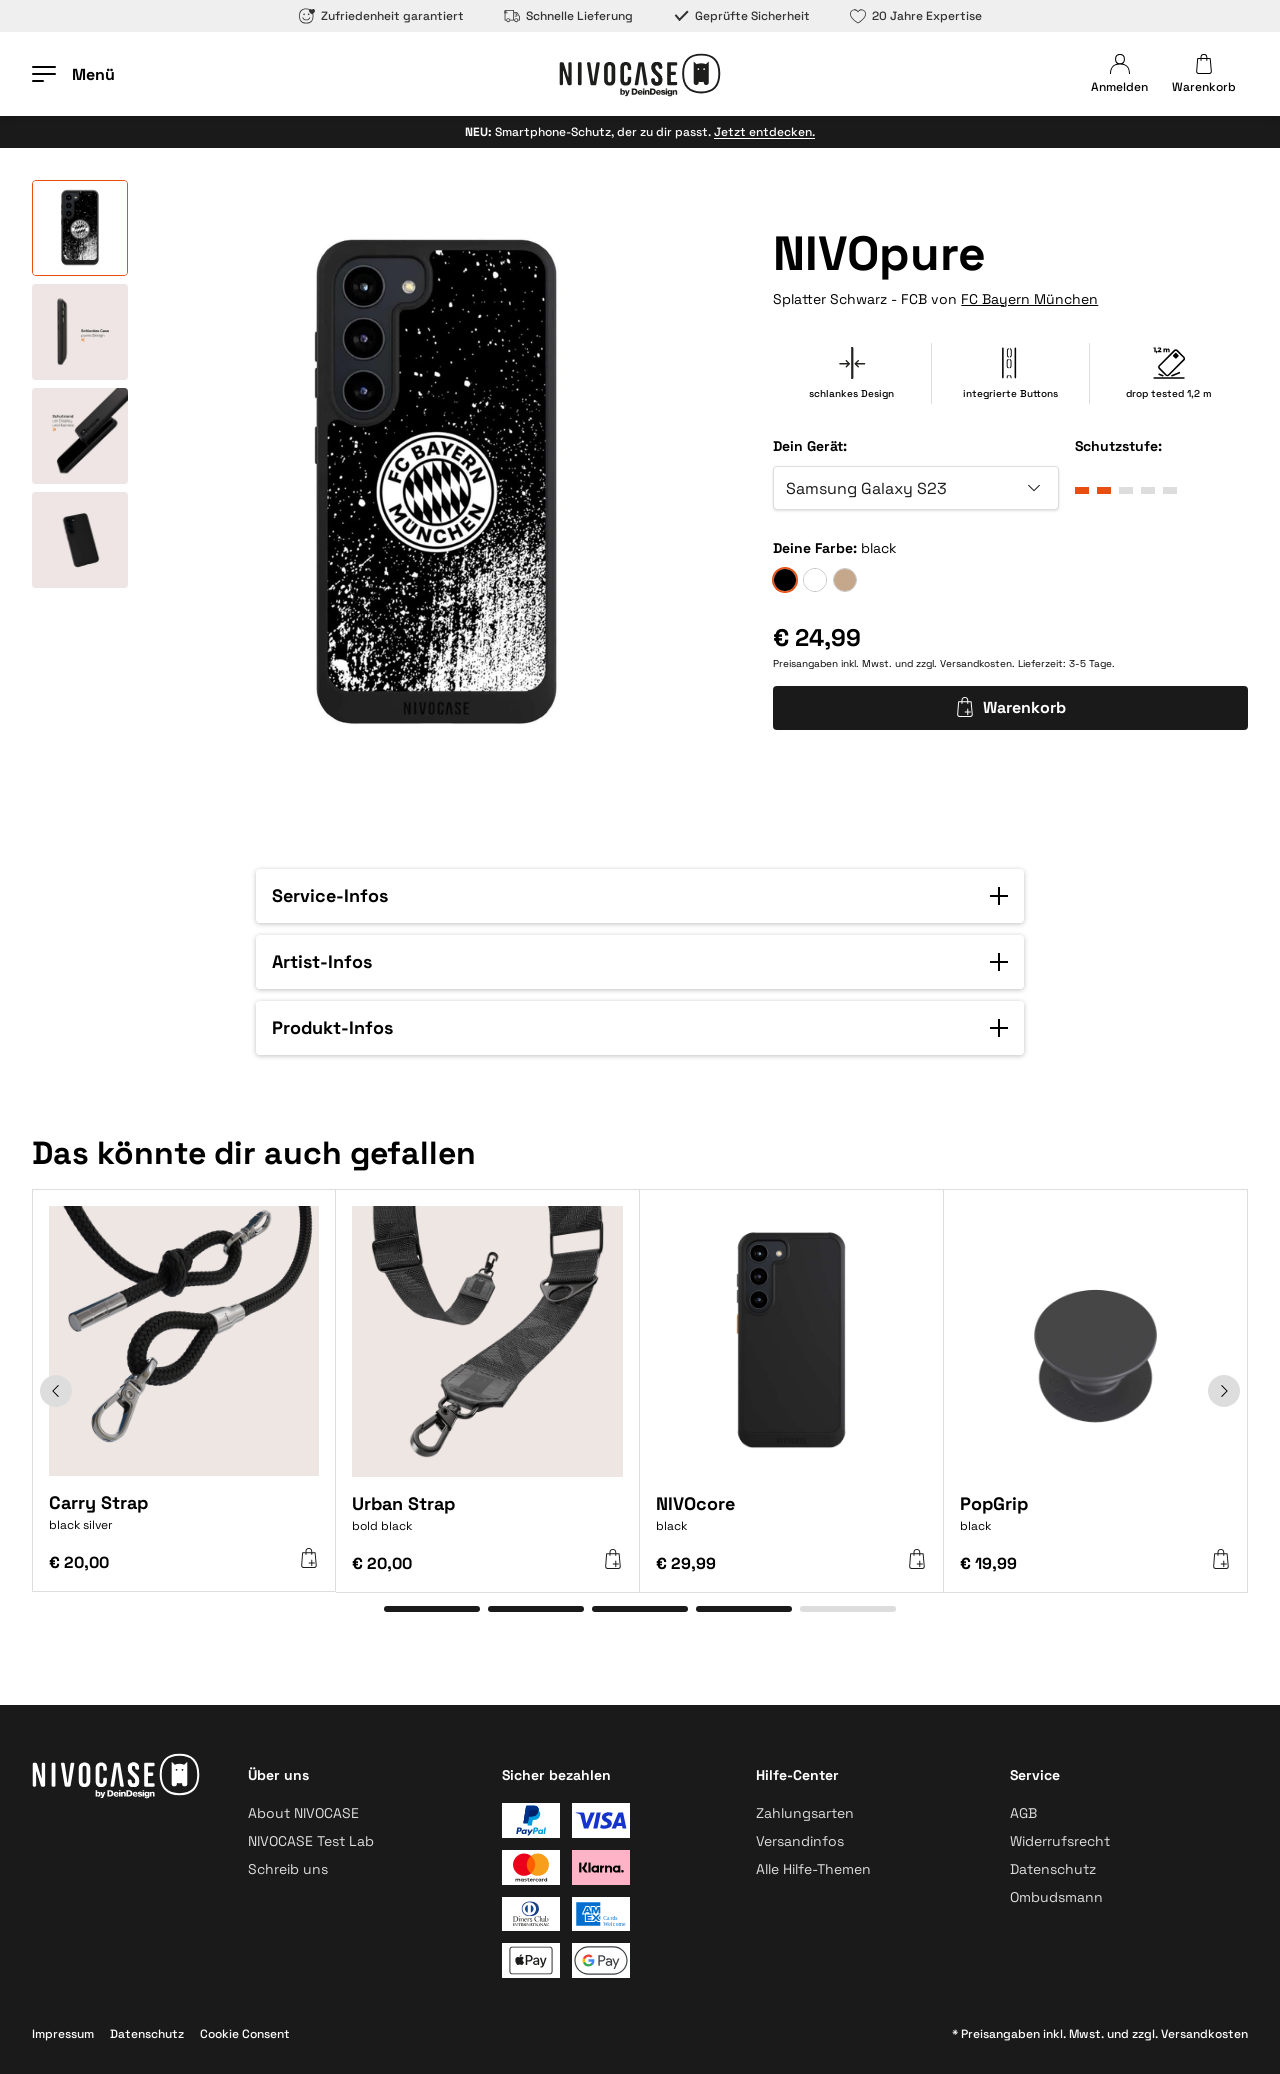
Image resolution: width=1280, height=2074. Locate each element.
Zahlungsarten (805, 1813)
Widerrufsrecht (1060, 1841)
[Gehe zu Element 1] (432, 1609)
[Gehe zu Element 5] (848, 1609)
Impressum (63, 2034)
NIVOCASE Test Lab (311, 1841)
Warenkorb (1010, 707)
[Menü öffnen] (73, 74)
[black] (785, 580)
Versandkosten (976, 663)
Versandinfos (800, 1841)
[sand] (845, 580)
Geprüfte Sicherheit (741, 16)
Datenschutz (1053, 1869)
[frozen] (815, 580)
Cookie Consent (245, 2034)
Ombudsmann (1056, 1897)
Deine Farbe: (815, 548)
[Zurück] (56, 1391)
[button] (640, 896)
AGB (1023, 1813)
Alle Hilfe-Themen (813, 1869)
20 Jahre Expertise (916, 16)
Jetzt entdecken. (764, 132)
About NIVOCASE (303, 1813)
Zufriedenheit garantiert (381, 16)
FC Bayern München (1029, 299)
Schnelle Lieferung (568, 16)
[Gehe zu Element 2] (536, 1609)
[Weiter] (1224, 1391)
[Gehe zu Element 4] (744, 1609)
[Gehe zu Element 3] (640, 1609)
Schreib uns (288, 1869)
